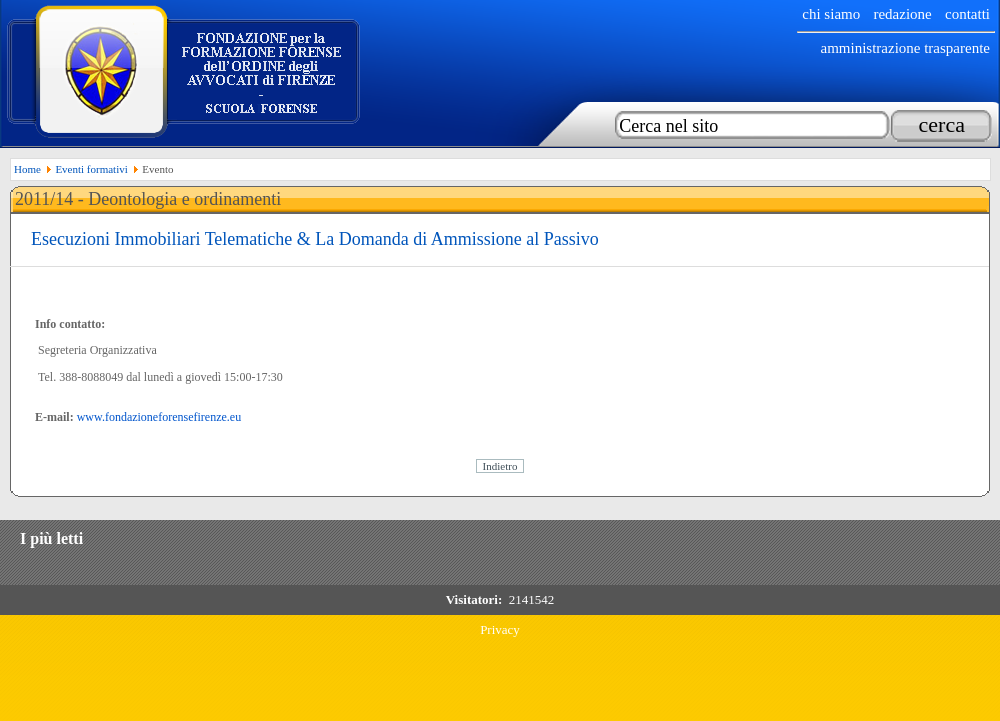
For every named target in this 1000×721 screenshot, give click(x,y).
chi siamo (831, 14)
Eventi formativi (91, 169)
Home (27, 169)
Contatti (967, 14)
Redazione (902, 14)
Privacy (500, 629)
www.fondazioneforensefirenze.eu (159, 417)
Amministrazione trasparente (905, 48)
